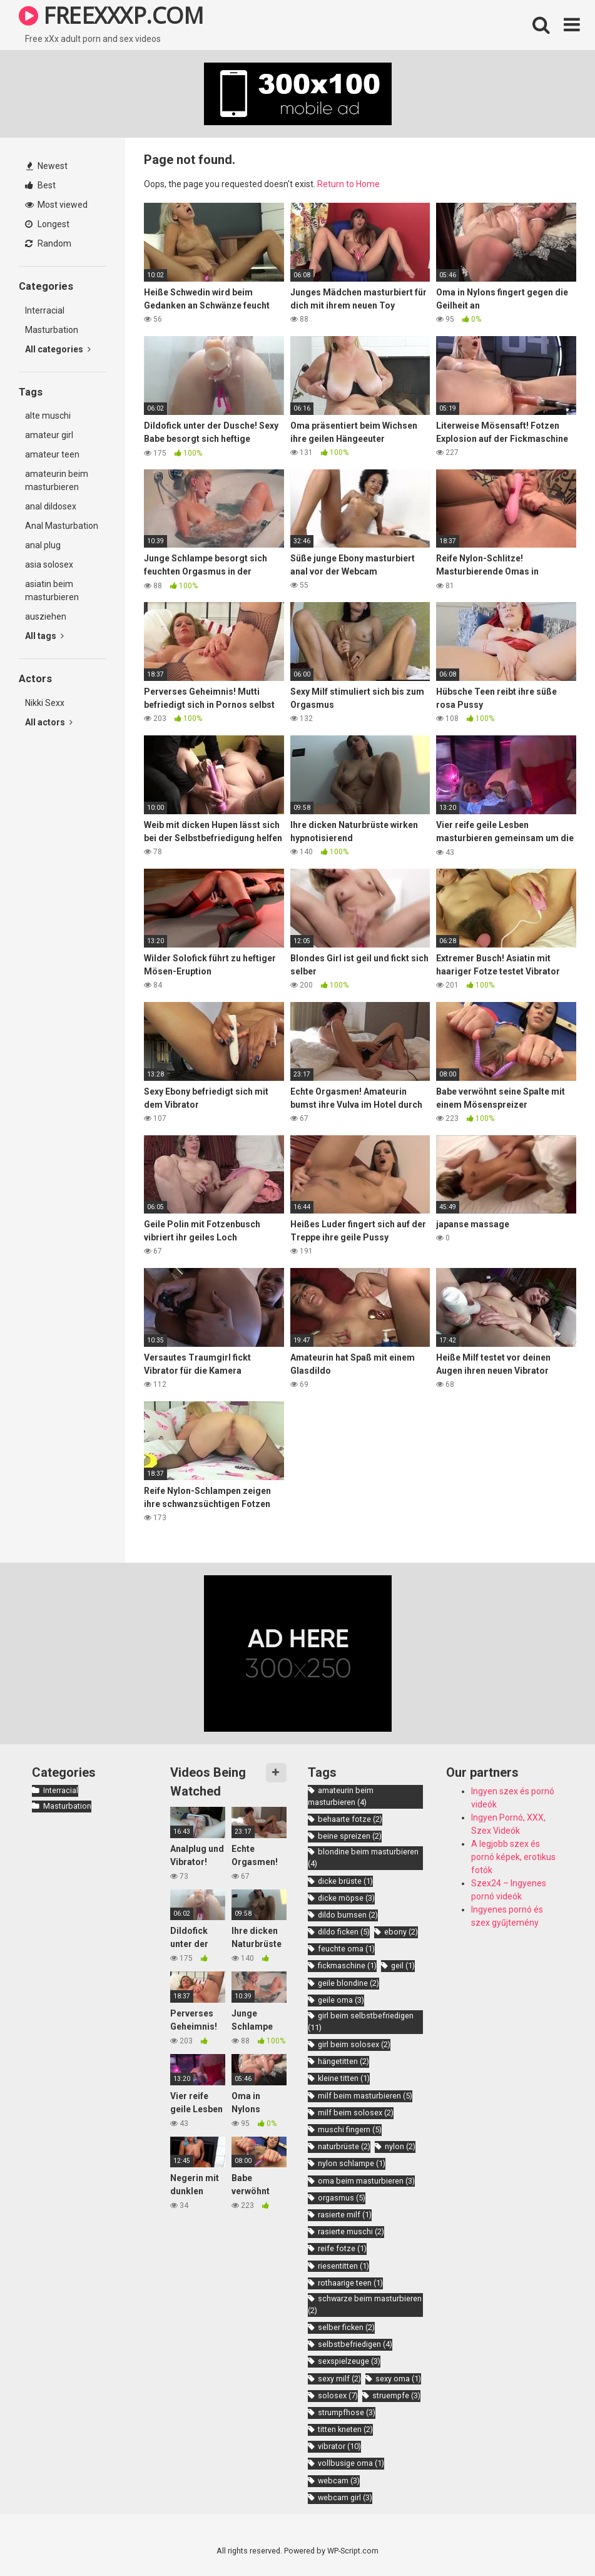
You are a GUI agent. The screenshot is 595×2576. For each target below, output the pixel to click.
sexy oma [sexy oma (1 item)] (398, 2378)
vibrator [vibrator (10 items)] (339, 2446)
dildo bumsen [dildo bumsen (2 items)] (348, 1914)
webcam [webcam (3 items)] (339, 2480)
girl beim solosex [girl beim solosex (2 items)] (354, 2044)
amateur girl (49, 435)
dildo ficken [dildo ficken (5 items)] (344, 1931)
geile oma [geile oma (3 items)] (341, 2000)
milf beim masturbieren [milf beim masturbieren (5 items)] (365, 2095)
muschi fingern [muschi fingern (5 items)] (350, 2129)
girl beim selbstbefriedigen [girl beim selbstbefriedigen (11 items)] (361, 2021)
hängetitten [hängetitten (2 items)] (343, 2061)
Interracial (44, 310)
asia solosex (49, 565)
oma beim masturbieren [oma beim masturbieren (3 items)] (366, 2180)
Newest (47, 166)
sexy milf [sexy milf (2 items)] (339, 2378)
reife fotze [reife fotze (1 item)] (342, 2248)
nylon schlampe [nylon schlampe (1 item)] (351, 2163)
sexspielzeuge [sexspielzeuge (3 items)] (349, 2361)
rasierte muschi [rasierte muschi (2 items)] (351, 2231)
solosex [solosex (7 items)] (338, 2395)
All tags (44, 636)
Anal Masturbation (61, 526)
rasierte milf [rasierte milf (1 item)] (345, 2214)
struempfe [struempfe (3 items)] (396, 2395)
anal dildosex (50, 506)
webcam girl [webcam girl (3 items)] (345, 2497)
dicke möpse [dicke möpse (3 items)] (346, 1898)
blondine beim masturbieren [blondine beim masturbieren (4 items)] (363, 1857)
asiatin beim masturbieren (52, 590)
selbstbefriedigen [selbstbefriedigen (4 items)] (355, 2344)
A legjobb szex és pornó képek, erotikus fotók (513, 1857)
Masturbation (51, 330)
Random (48, 243)
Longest (47, 224)
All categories (58, 349)
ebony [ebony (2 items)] (401, 1931)
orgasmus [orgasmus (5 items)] (341, 2197)
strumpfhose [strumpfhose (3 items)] (346, 2412)
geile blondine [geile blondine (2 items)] (348, 1983)
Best (40, 185)
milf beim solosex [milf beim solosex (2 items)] (356, 2112)
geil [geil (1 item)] (403, 1965)
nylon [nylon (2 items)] (400, 2146)
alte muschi (48, 416)
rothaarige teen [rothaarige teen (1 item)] (350, 2282)
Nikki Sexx (44, 703)
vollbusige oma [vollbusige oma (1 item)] (351, 2463)
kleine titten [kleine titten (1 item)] (344, 2078)
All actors (49, 722)
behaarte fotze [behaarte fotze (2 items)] (350, 1819)
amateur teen (52, 454)
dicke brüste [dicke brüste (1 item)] (345, 1881)
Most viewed (56, 205)
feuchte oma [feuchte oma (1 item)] (346, 1948)
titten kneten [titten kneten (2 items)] (345, 2429)
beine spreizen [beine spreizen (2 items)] (350, 1836)
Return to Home (348, 184)
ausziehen (45, 616)
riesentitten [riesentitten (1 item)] (343, 2266)
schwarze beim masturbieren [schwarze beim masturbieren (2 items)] (365, 2304)
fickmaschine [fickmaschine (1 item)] (347, 1965)
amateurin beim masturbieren (56, 480)
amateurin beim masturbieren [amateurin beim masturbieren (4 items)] (341, 1796)
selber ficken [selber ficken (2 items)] (346, 2327)
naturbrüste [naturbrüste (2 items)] (344, 2146)
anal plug (43, 545)
